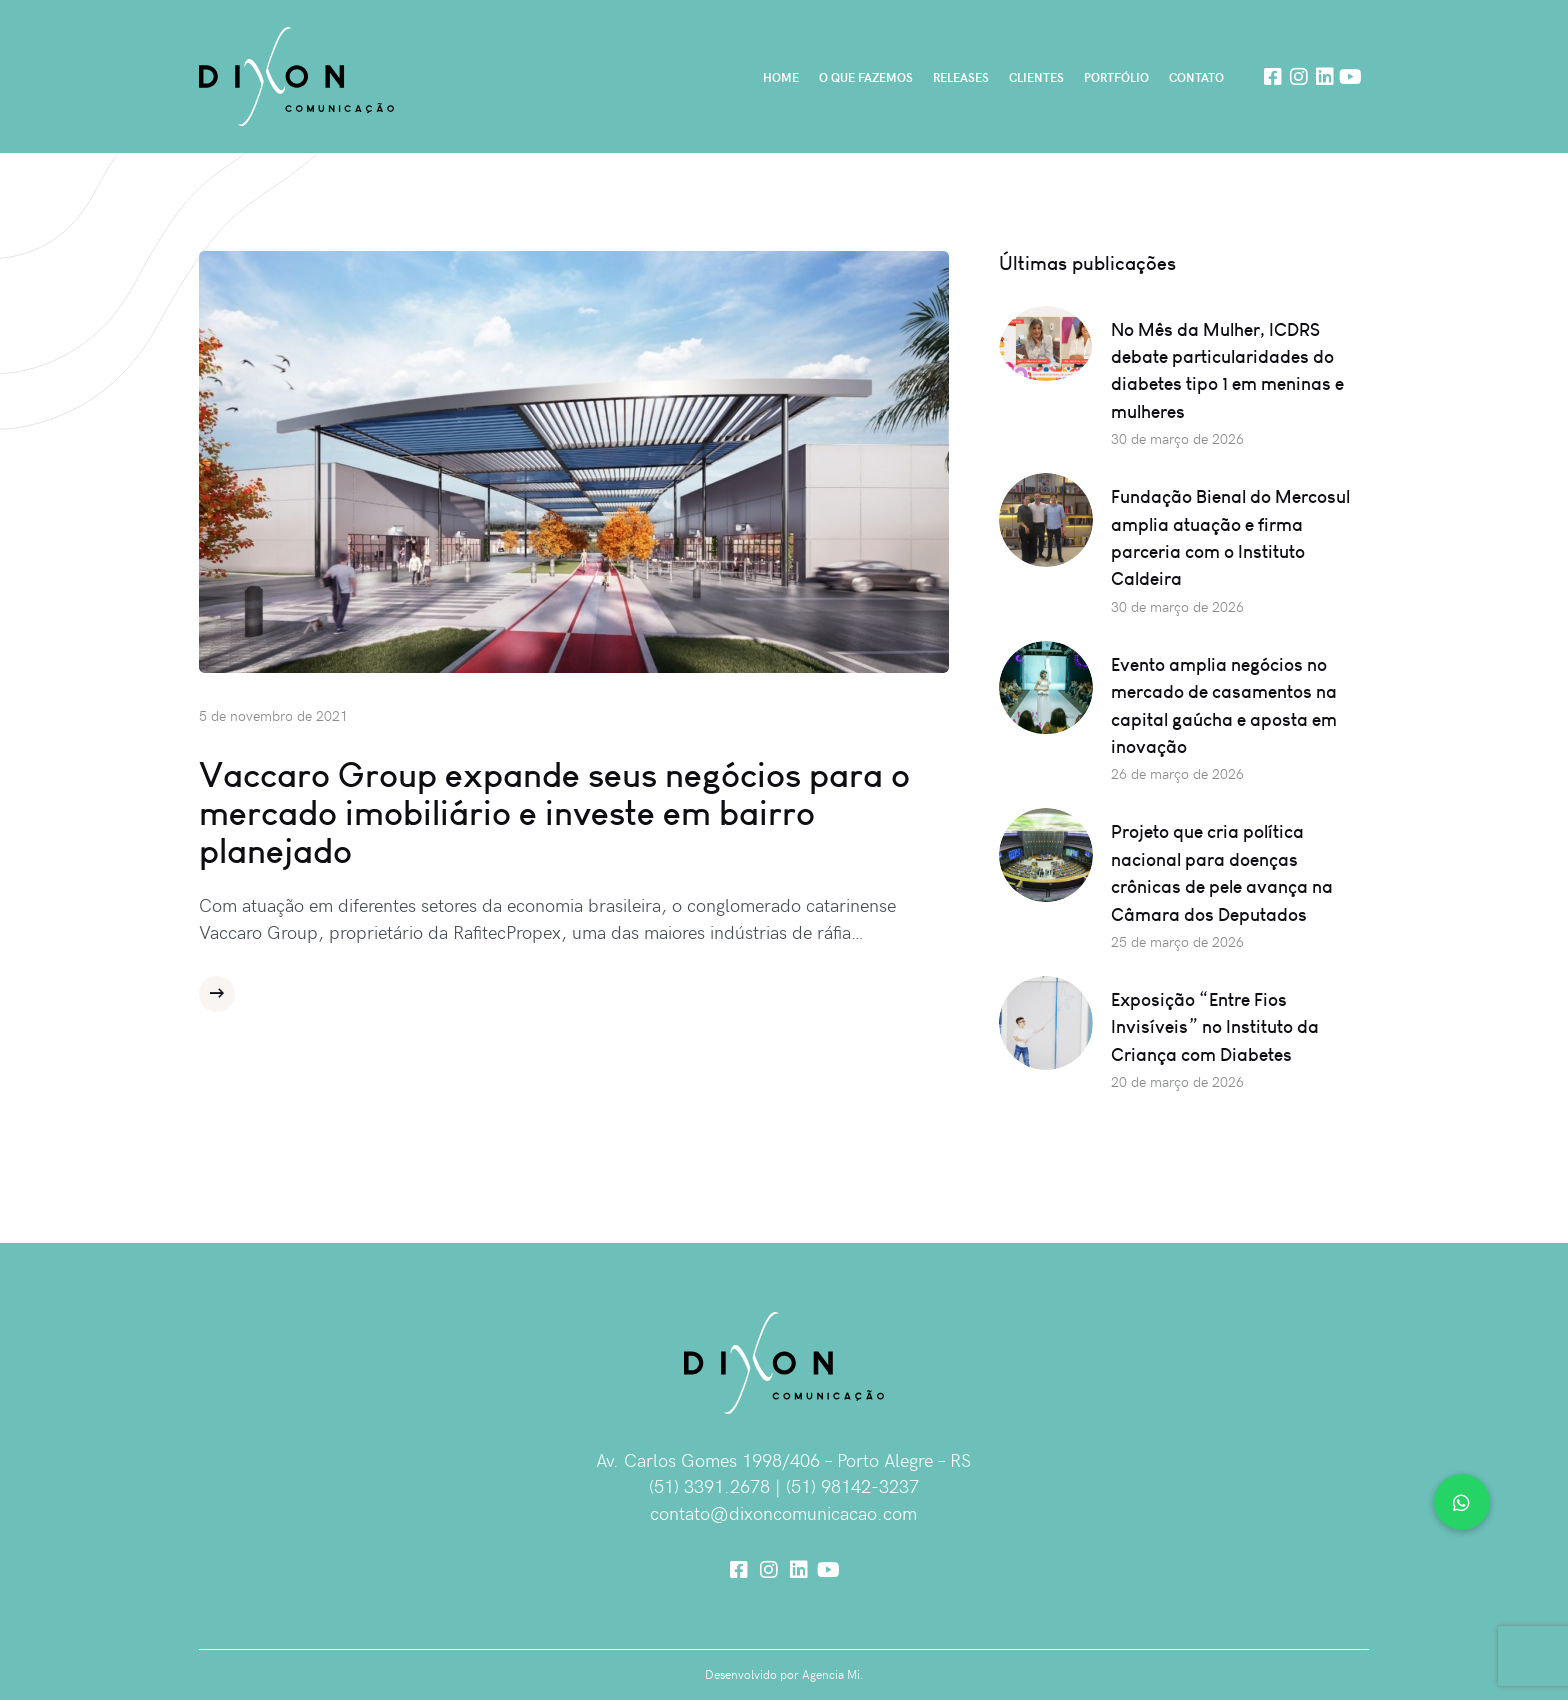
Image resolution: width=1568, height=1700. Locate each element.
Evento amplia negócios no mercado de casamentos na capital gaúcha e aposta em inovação (1224, 705)
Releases (961, 77)
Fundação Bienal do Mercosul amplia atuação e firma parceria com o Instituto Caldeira (1230, 537)
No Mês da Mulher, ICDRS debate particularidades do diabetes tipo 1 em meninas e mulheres (1227, 370)
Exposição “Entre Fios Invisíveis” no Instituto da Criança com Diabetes (1215, 1027)
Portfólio (1116, 77)
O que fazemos (866, 77)
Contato (1196, 77)
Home (781, 77)
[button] (1462, 1502)
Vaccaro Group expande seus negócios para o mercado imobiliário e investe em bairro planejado (554, 813)
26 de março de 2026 (1177, 773)
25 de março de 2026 (1177, 941)
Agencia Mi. (833, 1674)
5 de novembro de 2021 (273, 715)
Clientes (1036, 77)
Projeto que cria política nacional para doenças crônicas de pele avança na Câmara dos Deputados (1222, 872)
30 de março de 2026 (1177, 438)
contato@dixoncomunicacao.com (783, 1512)
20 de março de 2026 (1177, 1081)
